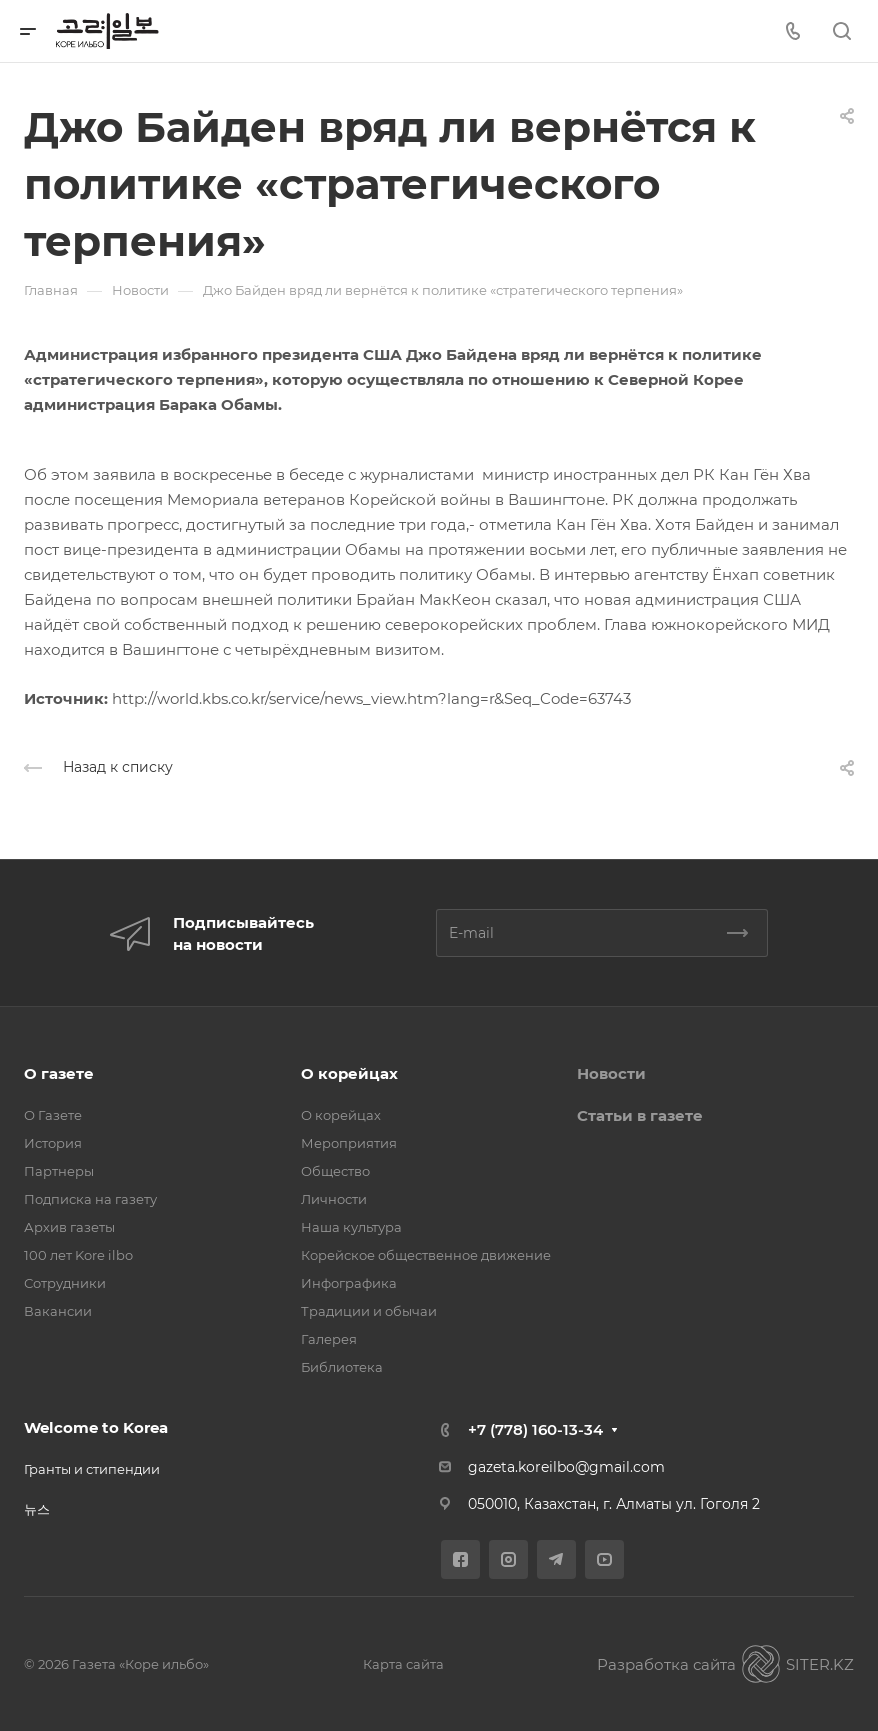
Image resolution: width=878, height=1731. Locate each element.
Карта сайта (403, 1664)
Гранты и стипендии (92, 1469)
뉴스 (37, 1509)
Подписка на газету (90, 1199)
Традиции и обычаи (369, 1311)
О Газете (53, 1115)
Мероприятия (349, 1143)
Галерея (329, 1339)
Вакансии (58, 1311)
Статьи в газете (640, 1115)
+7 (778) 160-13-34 (535, 1429)
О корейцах (349, 1073)
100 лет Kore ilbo (78, 1255)
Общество (335, 1171)
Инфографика (349, 1283)
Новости (611, 1073)
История (53, 1143)
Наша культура (351, 1227)
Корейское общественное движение (426, 1255)
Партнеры (59, 1171)
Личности (334, 1199)
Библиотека (342, 1367)
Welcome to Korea (96, 1427)
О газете (59, 1073)
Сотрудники (65, 1283)
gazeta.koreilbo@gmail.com (566, 1467)
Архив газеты (69, 1227)
